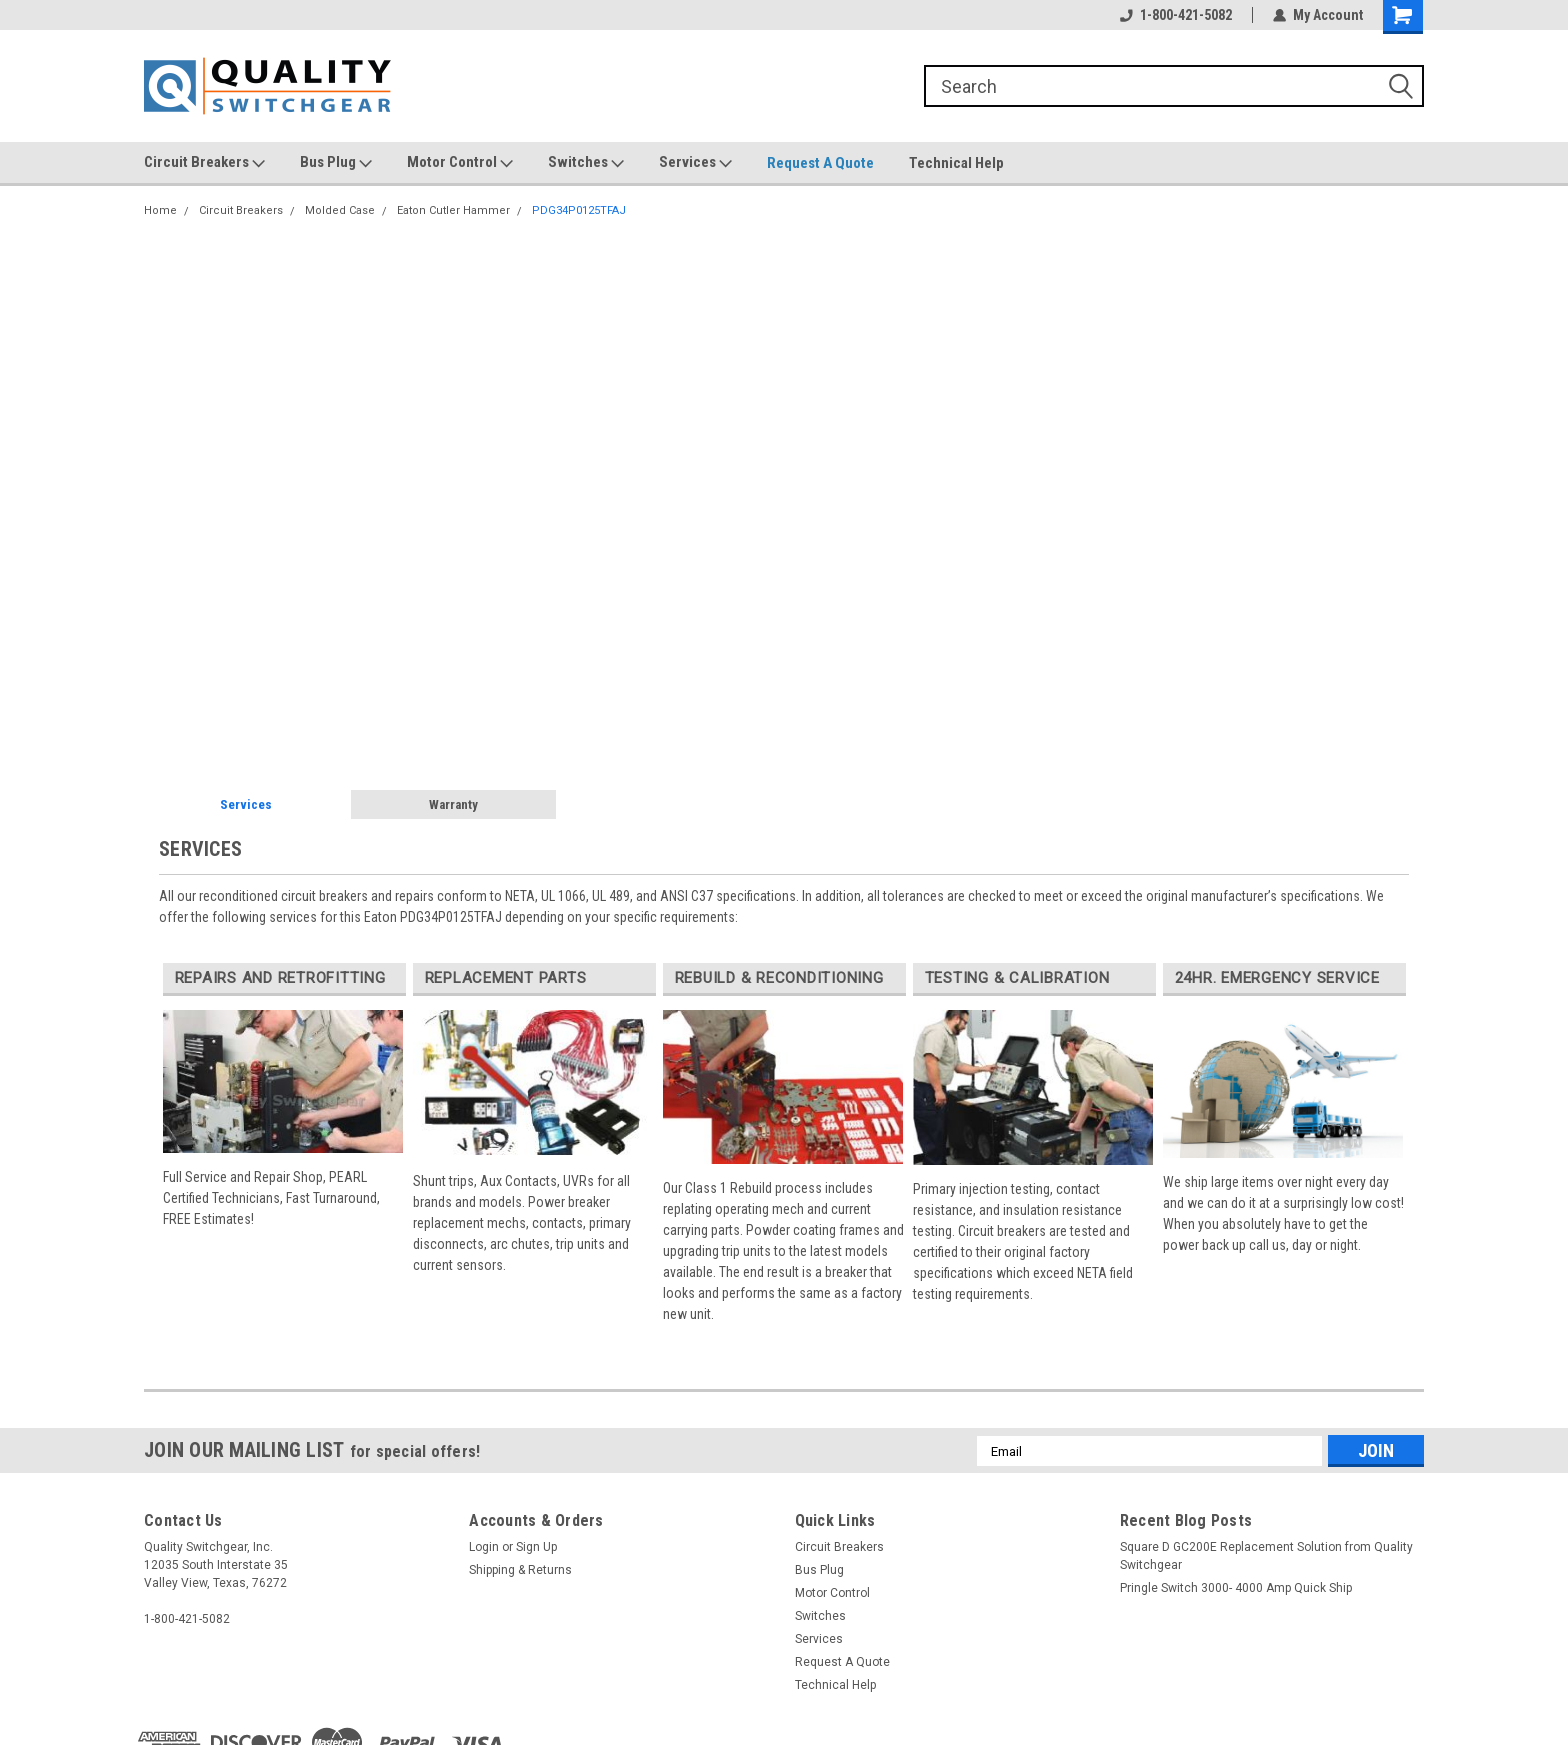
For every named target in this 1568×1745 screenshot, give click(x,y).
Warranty (453, 804)
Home (160, 210)
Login (484, 1547)
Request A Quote (820, 163)
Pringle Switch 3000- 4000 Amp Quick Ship (1236, 1588)
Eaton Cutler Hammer (453, 210)
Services (695, 163)
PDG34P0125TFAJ (579, 210)
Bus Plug (336, 163)
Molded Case (340, 210)
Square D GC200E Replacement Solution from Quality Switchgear (1266, 1556)
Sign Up (536, 1547)
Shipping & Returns (520, 1570)
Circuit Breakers (204, 163)
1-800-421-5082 (1176, 15)
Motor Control (460, 163)
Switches (586, 163)
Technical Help (956, 163)
